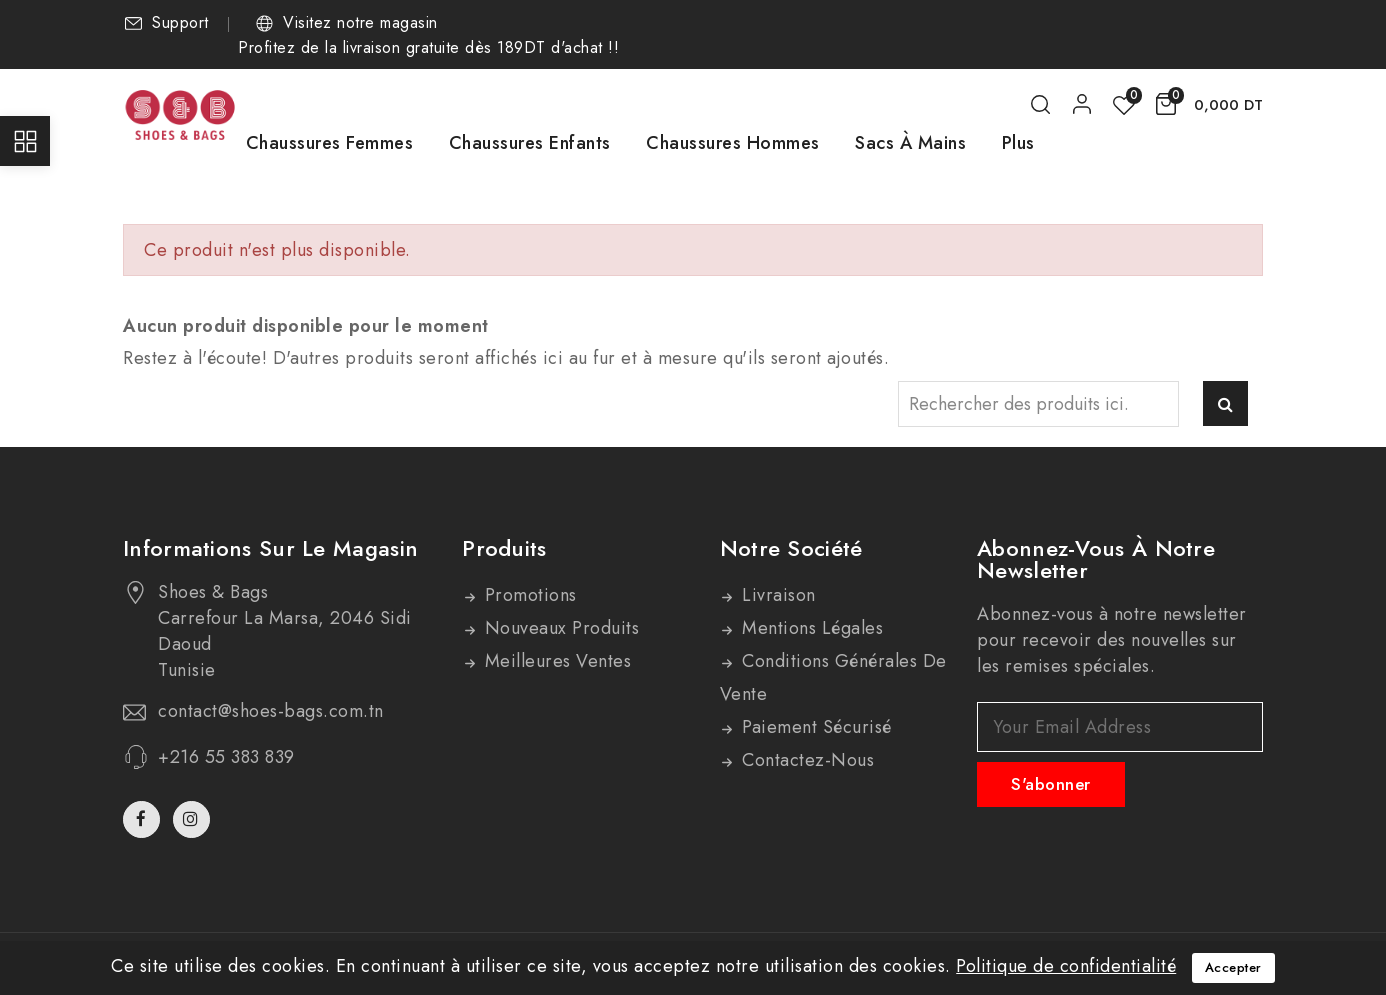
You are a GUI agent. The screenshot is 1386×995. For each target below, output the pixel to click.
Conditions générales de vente (833, 677)
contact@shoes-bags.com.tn (271, 711)
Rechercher (1225, 403)
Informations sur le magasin (270, 548)
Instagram (194, 819)
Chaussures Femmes (330, 143)
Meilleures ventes (555, 661)
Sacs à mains (910, 143)
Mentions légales (810, 628)
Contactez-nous (806, 760)
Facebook (143, 819)
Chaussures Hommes (733, 143)
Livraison (776, 595)
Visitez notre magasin (360, 23)
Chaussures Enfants (530, 143)
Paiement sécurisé (814, 727)
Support (180, 23)
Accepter (1233, 967)
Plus (1018, 143)
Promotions (528, 595)
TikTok (224, 828)
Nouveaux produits (559, 628)
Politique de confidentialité (1066, 966)
